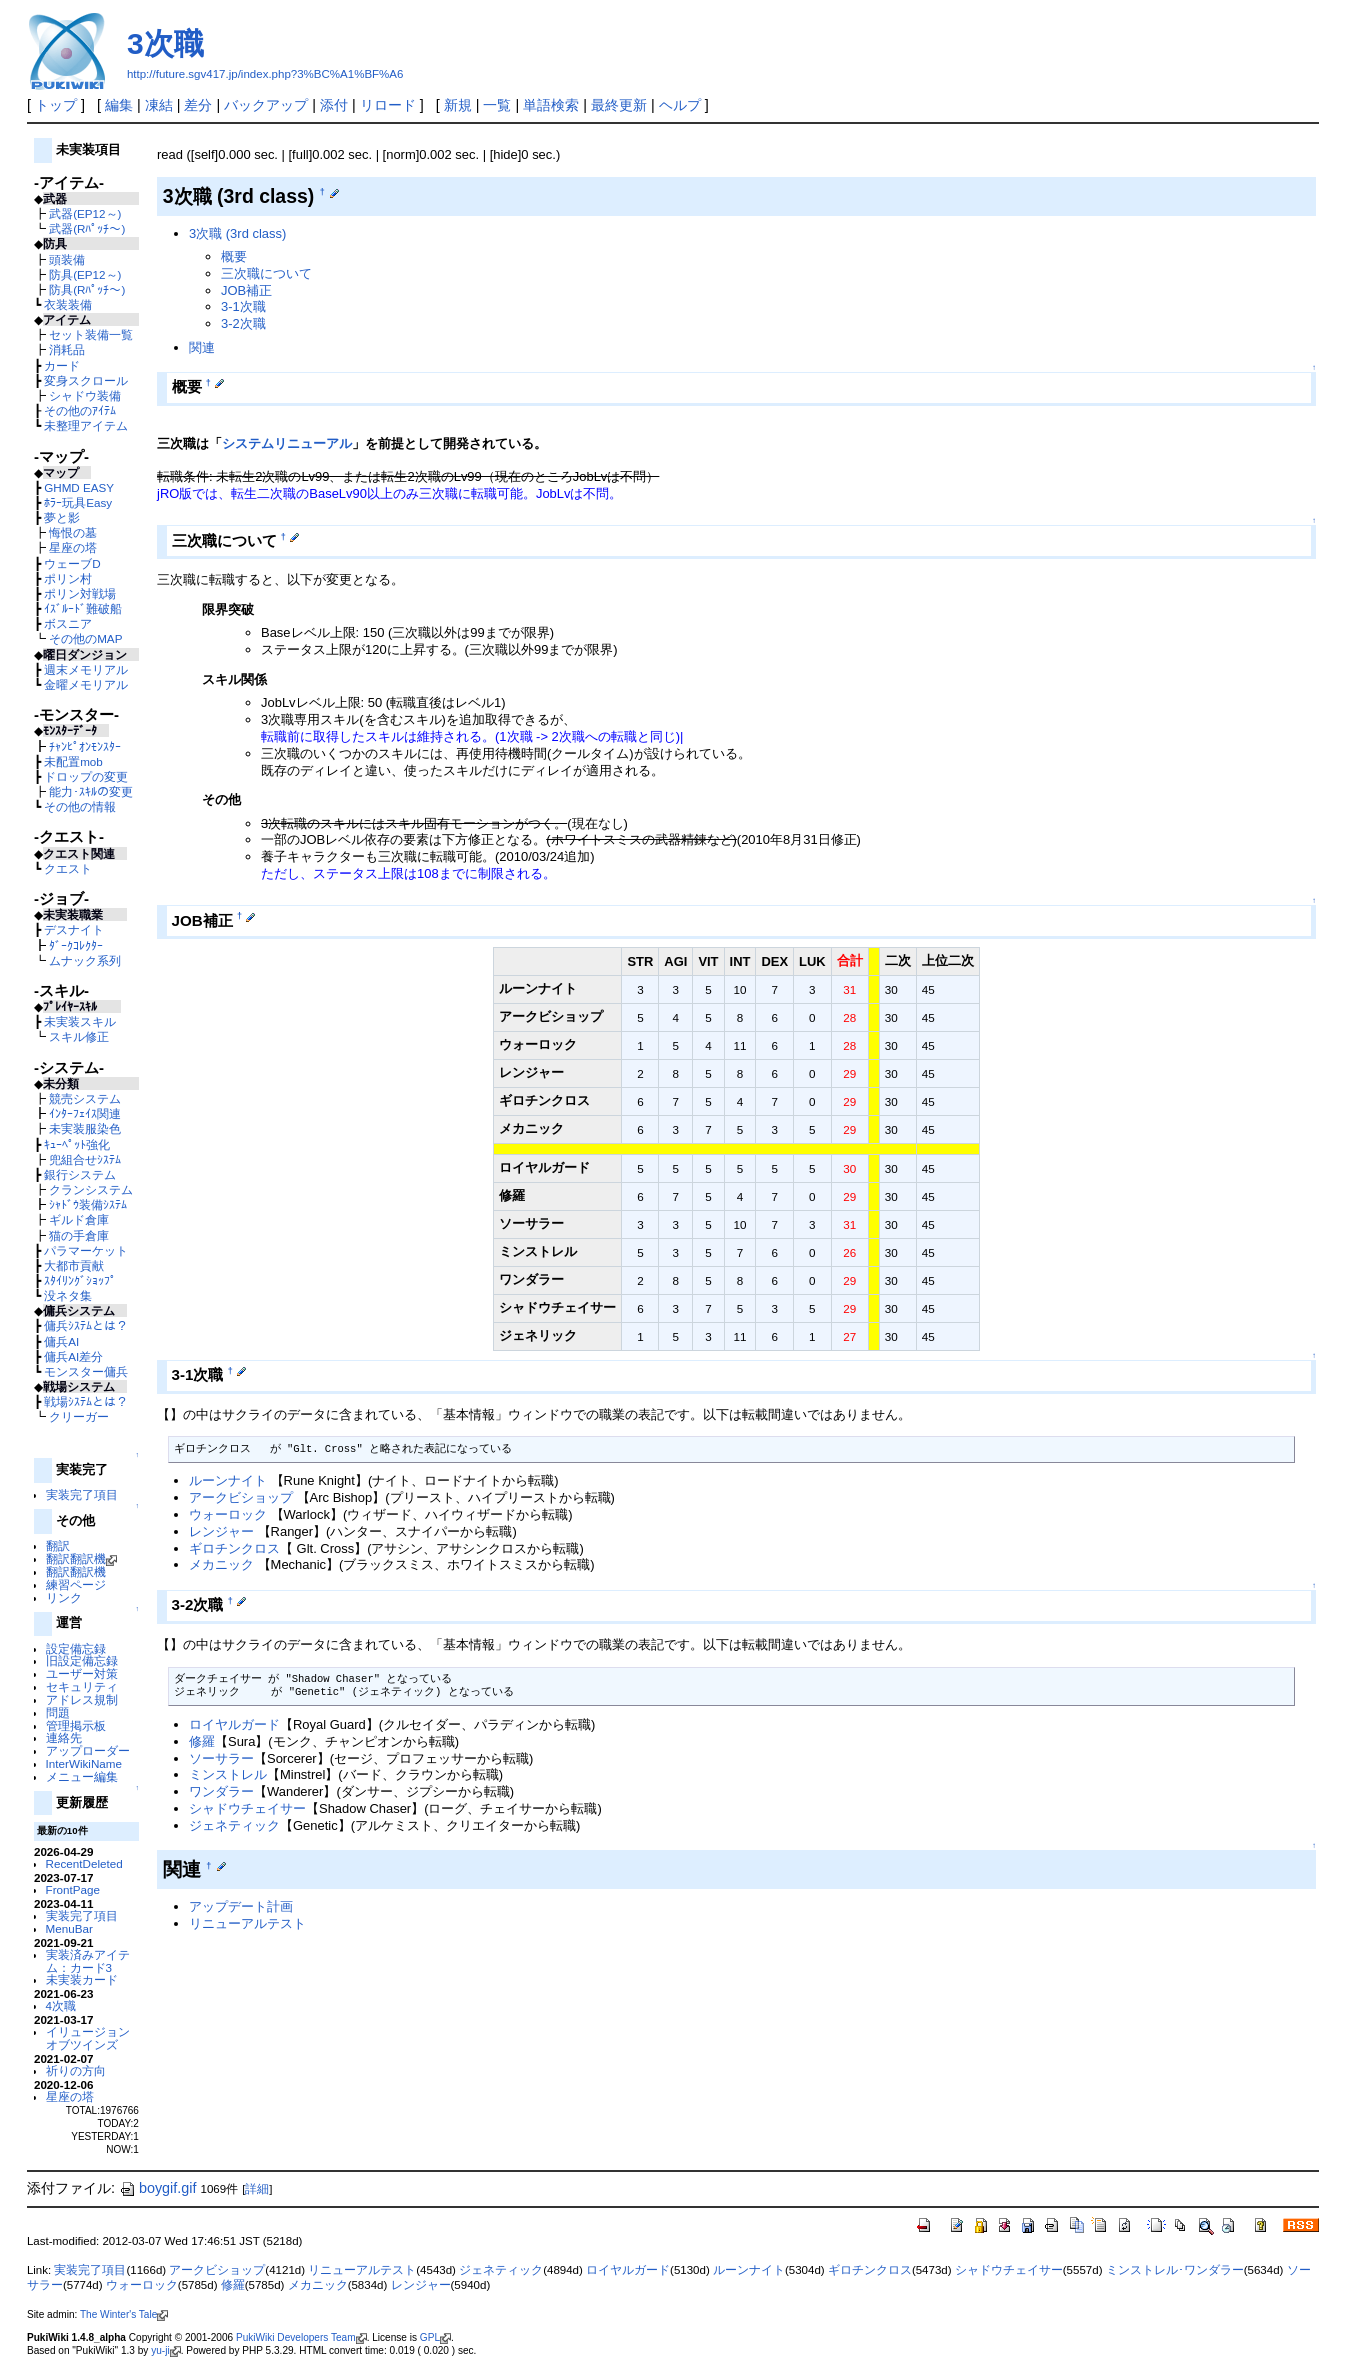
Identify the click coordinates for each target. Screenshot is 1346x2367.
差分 (198, 105)
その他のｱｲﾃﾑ (80, 410)
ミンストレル (228, 1774)
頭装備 (67, 259)
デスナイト (74, 929)
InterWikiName (84, 1763)
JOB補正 (246, 290)
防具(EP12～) (85, 274)
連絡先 (64, 1737)
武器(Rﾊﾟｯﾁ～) (87, 228)
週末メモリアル (86, 669)
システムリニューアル (287, 443)
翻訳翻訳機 (81, 1558)
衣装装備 (68, 304)
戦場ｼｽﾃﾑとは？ (86, 1401)
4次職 (61, 2005)
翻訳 (58, 1545)
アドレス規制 (82, 1699)
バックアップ (266, 105)
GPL (435, 2337)
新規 (458, 105)
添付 (334, 105)
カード (62, 365)
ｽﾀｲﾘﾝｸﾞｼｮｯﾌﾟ (80, 1280)
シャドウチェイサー (247, 1808)
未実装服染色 (85, 1128)
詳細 (257, 2189)
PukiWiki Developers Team (301, 2337)
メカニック (221, 1564)
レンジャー (221, 1531)
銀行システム (80, 1174)
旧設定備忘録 (82, 1660)
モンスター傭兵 (86, 1371)
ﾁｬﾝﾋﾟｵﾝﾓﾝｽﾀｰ (85, 746)
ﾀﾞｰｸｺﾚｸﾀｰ (76, 945)
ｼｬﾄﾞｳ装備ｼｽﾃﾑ (88, 1204)
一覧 (497, 105)
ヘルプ (680, 105)
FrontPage (73, 1889)
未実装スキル (80, 1021)
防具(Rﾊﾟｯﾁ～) (87, 289)
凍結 (159, 105)
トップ (56, 105)
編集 (119, 105)
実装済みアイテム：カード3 (88, 1961)
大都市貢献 (74, 1265)
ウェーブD (72, 563)
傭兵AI (61, 1341)
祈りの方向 (76, 2070)
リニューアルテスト (247, 1923)
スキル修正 (79, 1036)
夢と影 (62, 517)
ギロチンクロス (234, 1548)
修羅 (202, 1741)
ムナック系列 (85, 960)
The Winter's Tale (124, 2314)
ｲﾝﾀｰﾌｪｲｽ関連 (85, 1113)
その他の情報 (80, 806)
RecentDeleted (84, 1863)
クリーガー (79, 1416)
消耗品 (67, 349)
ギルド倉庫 (79, 1219)
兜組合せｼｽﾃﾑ (85, 1159)
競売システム (85, 1098)
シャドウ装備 (85, 395)
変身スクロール (86, 380)
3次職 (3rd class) (237, 233)
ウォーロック (228, 1514)
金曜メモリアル (86, 684)
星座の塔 (73, 547)
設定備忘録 (76, 1648)
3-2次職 (243, 323)
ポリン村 (68, 578)
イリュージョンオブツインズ (88, 2038)
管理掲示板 (76, 1725)
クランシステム (91, 1189)
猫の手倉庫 (79, 1235)
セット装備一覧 (91, 334)
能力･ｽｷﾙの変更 (91, 791)
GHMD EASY (79, 487)
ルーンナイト (228, 1480)
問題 (58, 1712)
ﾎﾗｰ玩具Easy (78, 502)
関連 (202, 347)
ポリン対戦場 (80, 593)
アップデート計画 (241, 1906)
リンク (64, 1597)
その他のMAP (85, 638)
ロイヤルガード (234, 1724)
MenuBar (69, 1928)
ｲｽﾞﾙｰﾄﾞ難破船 (83, 608)
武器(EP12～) (85, 213)
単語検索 (551, 105)
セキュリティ (82, 1686)
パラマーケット (86, 1250)
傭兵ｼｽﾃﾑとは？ (86, 1325)
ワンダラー (221, 1791)
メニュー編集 (82, 1776)
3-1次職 (243, 306)
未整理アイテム (86, 425)
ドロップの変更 (86, 776)
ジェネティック (234, 1825)
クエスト (68, 868)
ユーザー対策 (82, 1673)
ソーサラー (221, 1758)
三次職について (266, 273)
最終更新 (619, 105)
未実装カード (82, 1979)
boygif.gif (158, 2188)
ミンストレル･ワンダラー (1175, 2270)
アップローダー (88, 1750)
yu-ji (165, 2350)
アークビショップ (241, 1497)
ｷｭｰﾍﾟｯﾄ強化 (77, 1144)
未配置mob (73, 761)
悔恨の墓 (73, 532)
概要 (234, 256)
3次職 (165, 43)
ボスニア (68, 623)
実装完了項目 (82, 1494)
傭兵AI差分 (73, 1356)
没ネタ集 (68, 1295)
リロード (388, 105)
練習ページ (76, 1584)
